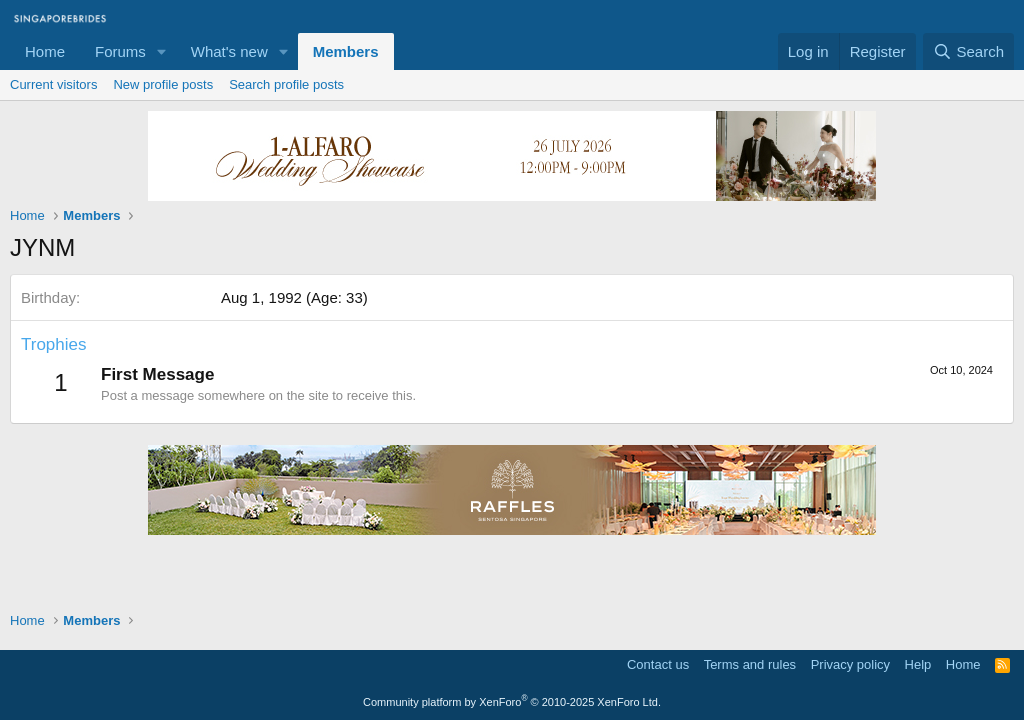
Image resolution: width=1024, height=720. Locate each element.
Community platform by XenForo (512, 702)
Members (346, 51)
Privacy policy (850, 664)
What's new (229, 51)
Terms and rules (750, 664)
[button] (162, 51)
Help (918, 664)
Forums (120, 51)
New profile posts (163, 84)
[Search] (968, 51)
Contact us (658, 664)
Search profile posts (286, 84)
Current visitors (53, 84)
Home (45, 51)
